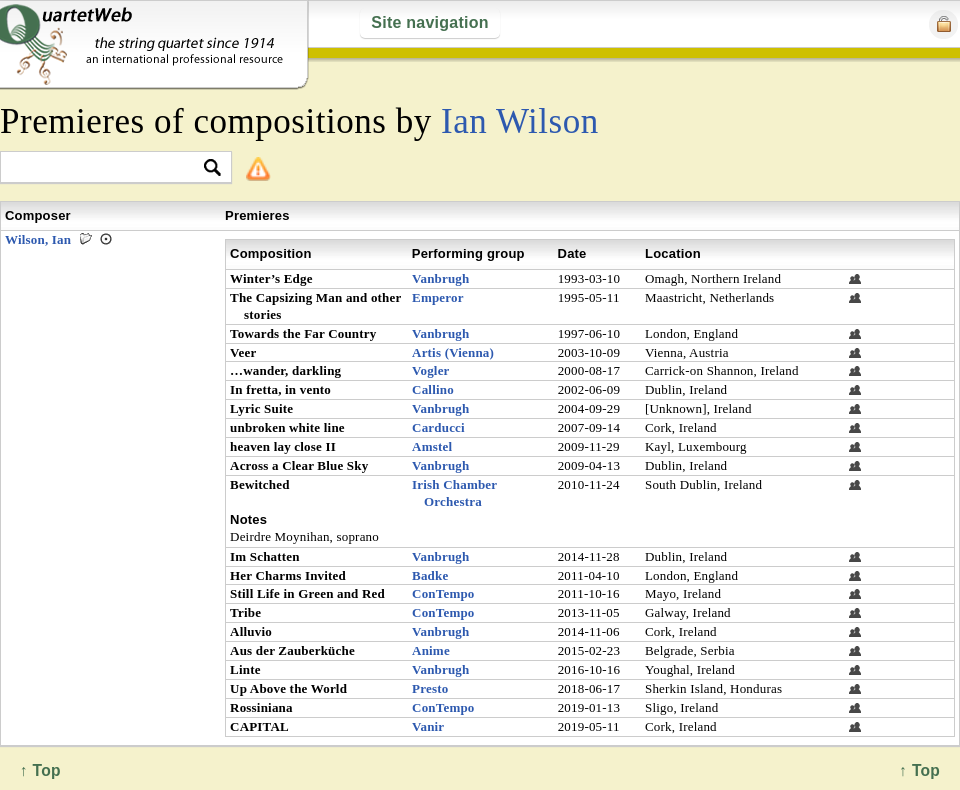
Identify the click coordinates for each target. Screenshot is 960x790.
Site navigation (429, 22)
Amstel (432, 446)
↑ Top (919, 770)
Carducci (438, 427)
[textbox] (107, 168)
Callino (433, 389)
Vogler (431, 370)
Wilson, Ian (38, 239)
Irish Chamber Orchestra (454, 493)
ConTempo (443, 593)
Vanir (428, 726)
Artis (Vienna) (453, 352)
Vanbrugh (440, 278)
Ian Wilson (520, 121)
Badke (430, 575)
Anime (431, 650)
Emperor (438, 297)
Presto (430, 688)
